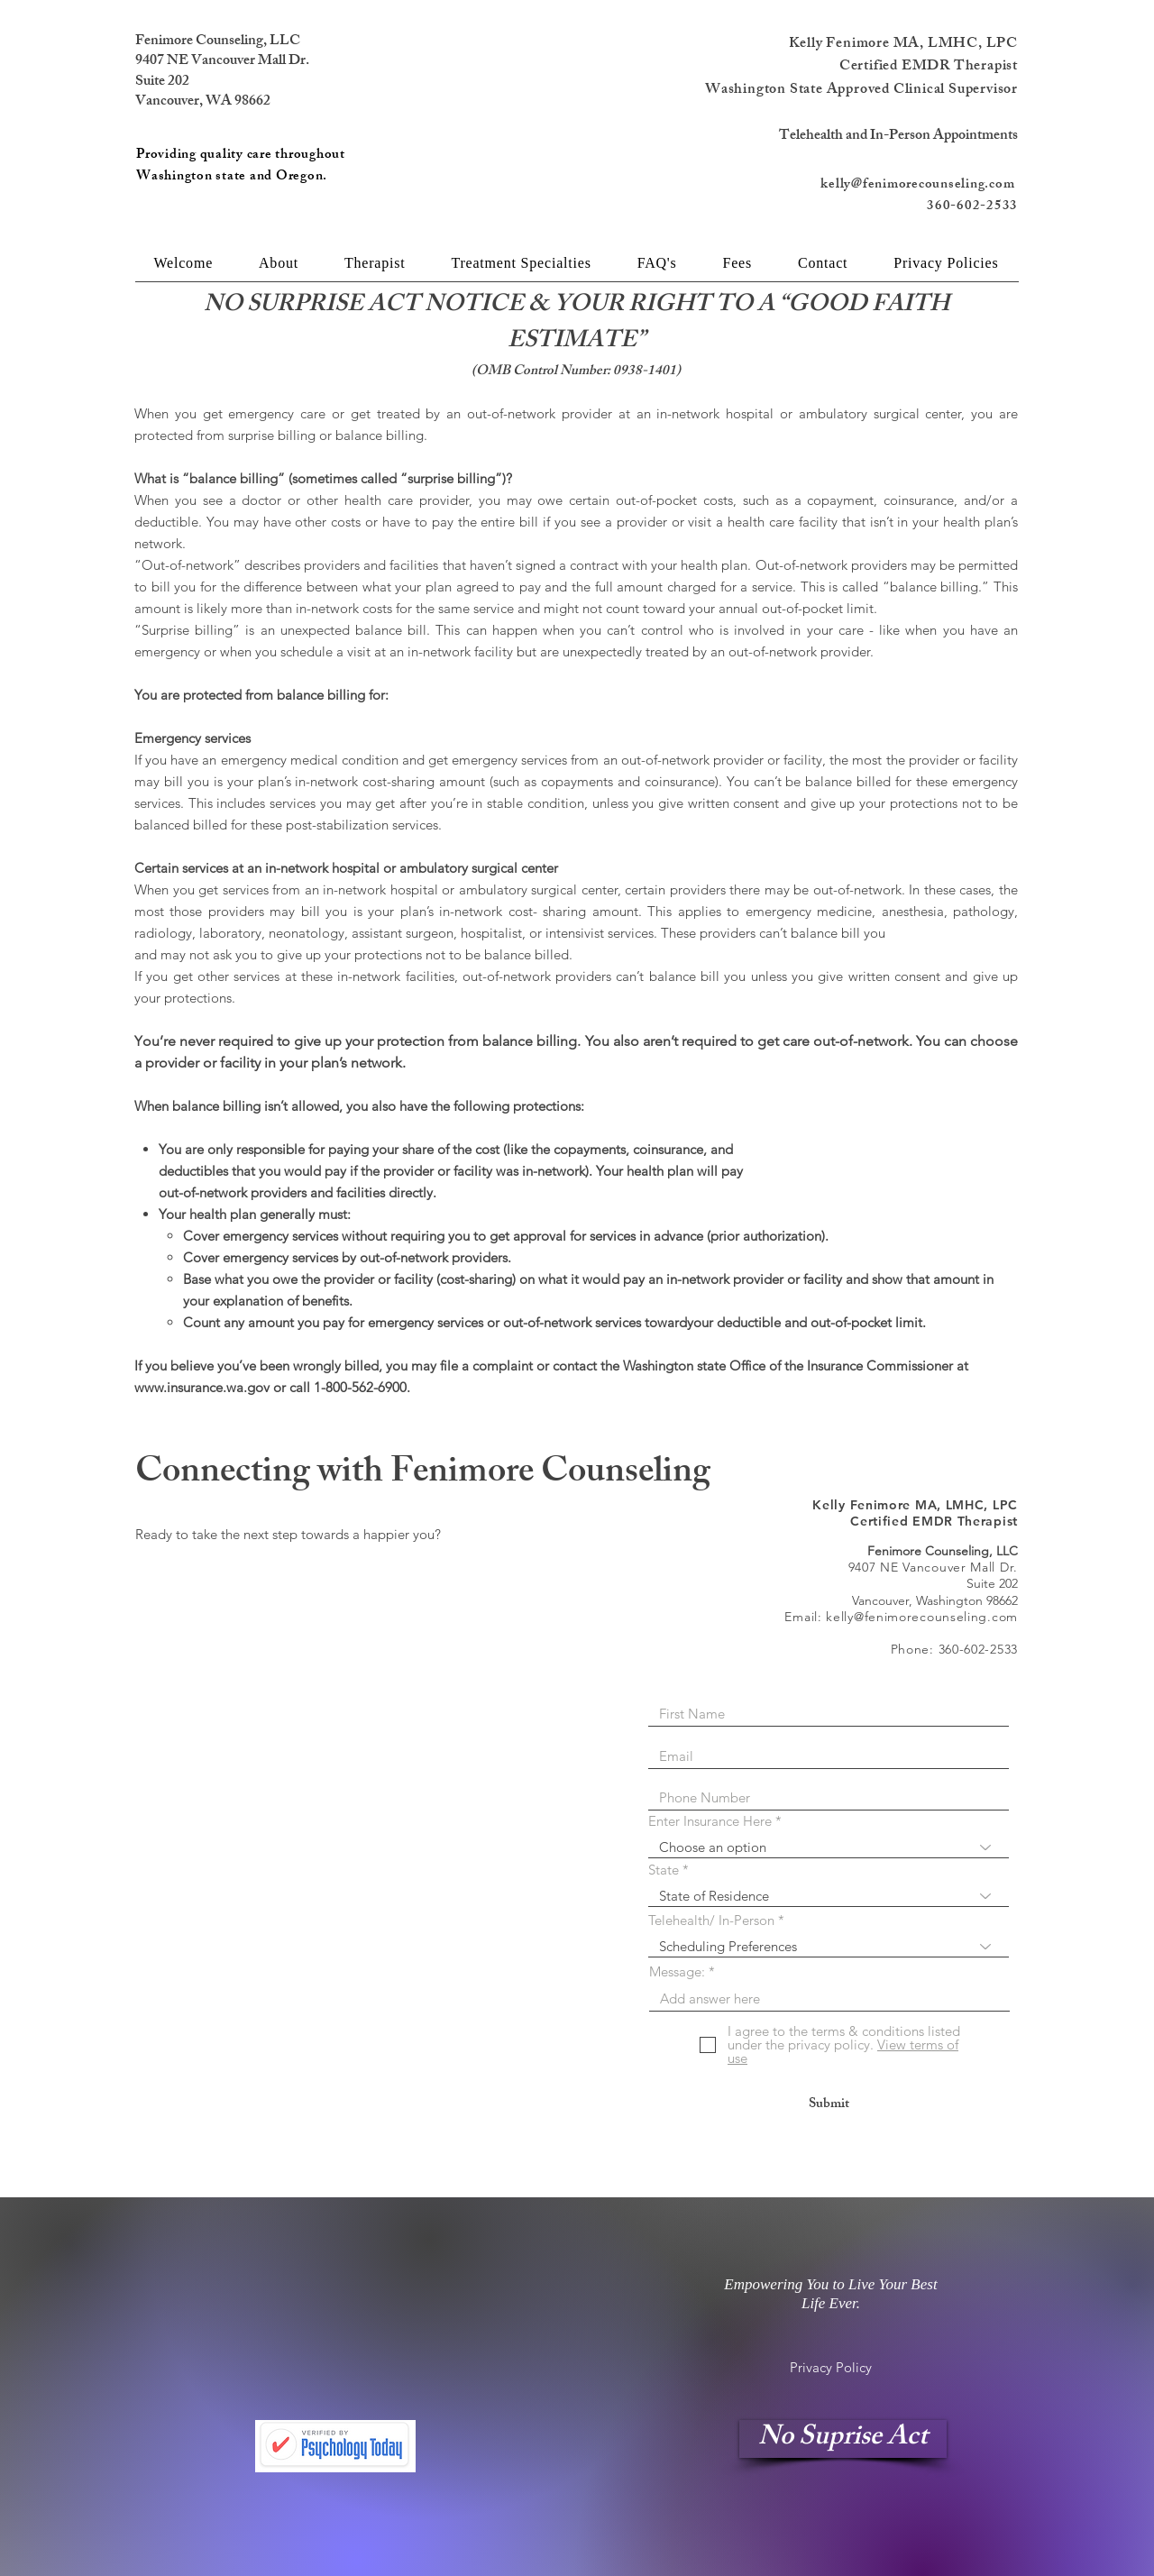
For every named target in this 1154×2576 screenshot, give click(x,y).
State (663, 1869)
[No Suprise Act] (843, 2439)
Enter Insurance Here (710, 1821)
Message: (677, 1971)
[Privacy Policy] (831, 2367)
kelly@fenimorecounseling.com (919, 185)
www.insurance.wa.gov (202, 1387)
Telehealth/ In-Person (711, 1920)
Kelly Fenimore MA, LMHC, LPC (903, 45)
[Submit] (829, 2105)
